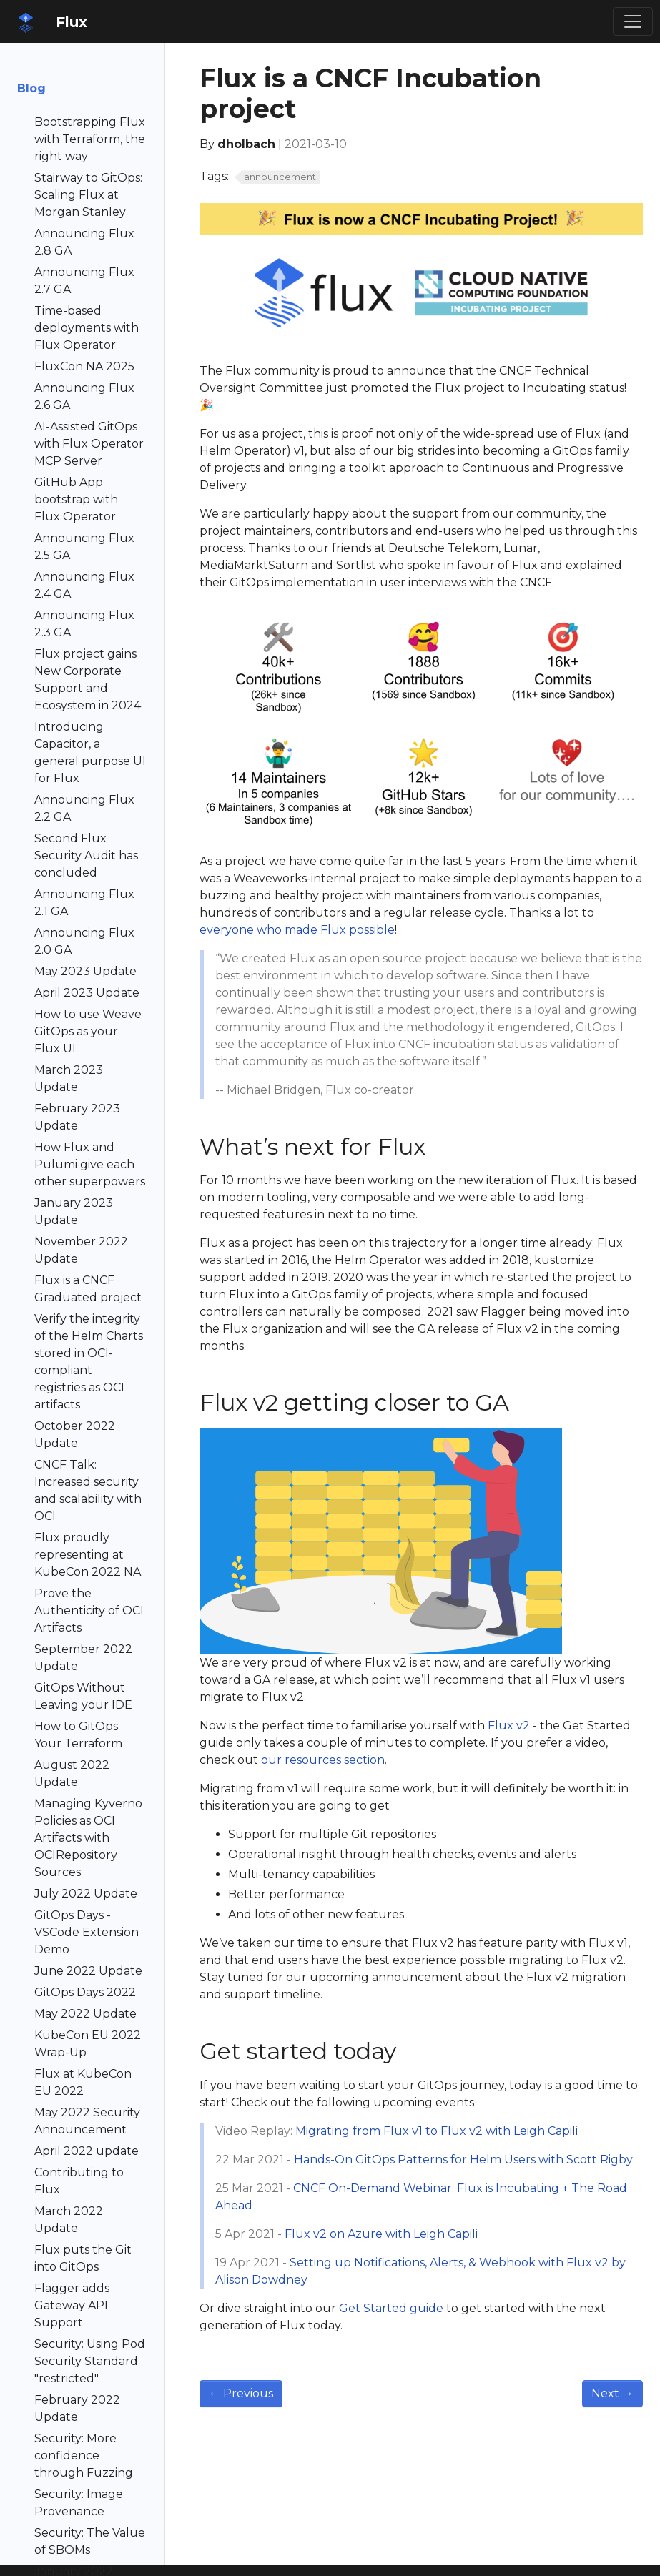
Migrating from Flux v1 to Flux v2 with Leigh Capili (436, 2131)
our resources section (323, 1760)
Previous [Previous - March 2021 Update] (241, 2393)
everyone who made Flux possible (297, 930)
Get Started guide (391, 2308)
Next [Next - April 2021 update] (612, 2393)
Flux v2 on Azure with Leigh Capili (381, 2234)
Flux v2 (509, 1725)
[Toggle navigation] (633, 21)
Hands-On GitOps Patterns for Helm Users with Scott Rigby (463, 2159)
